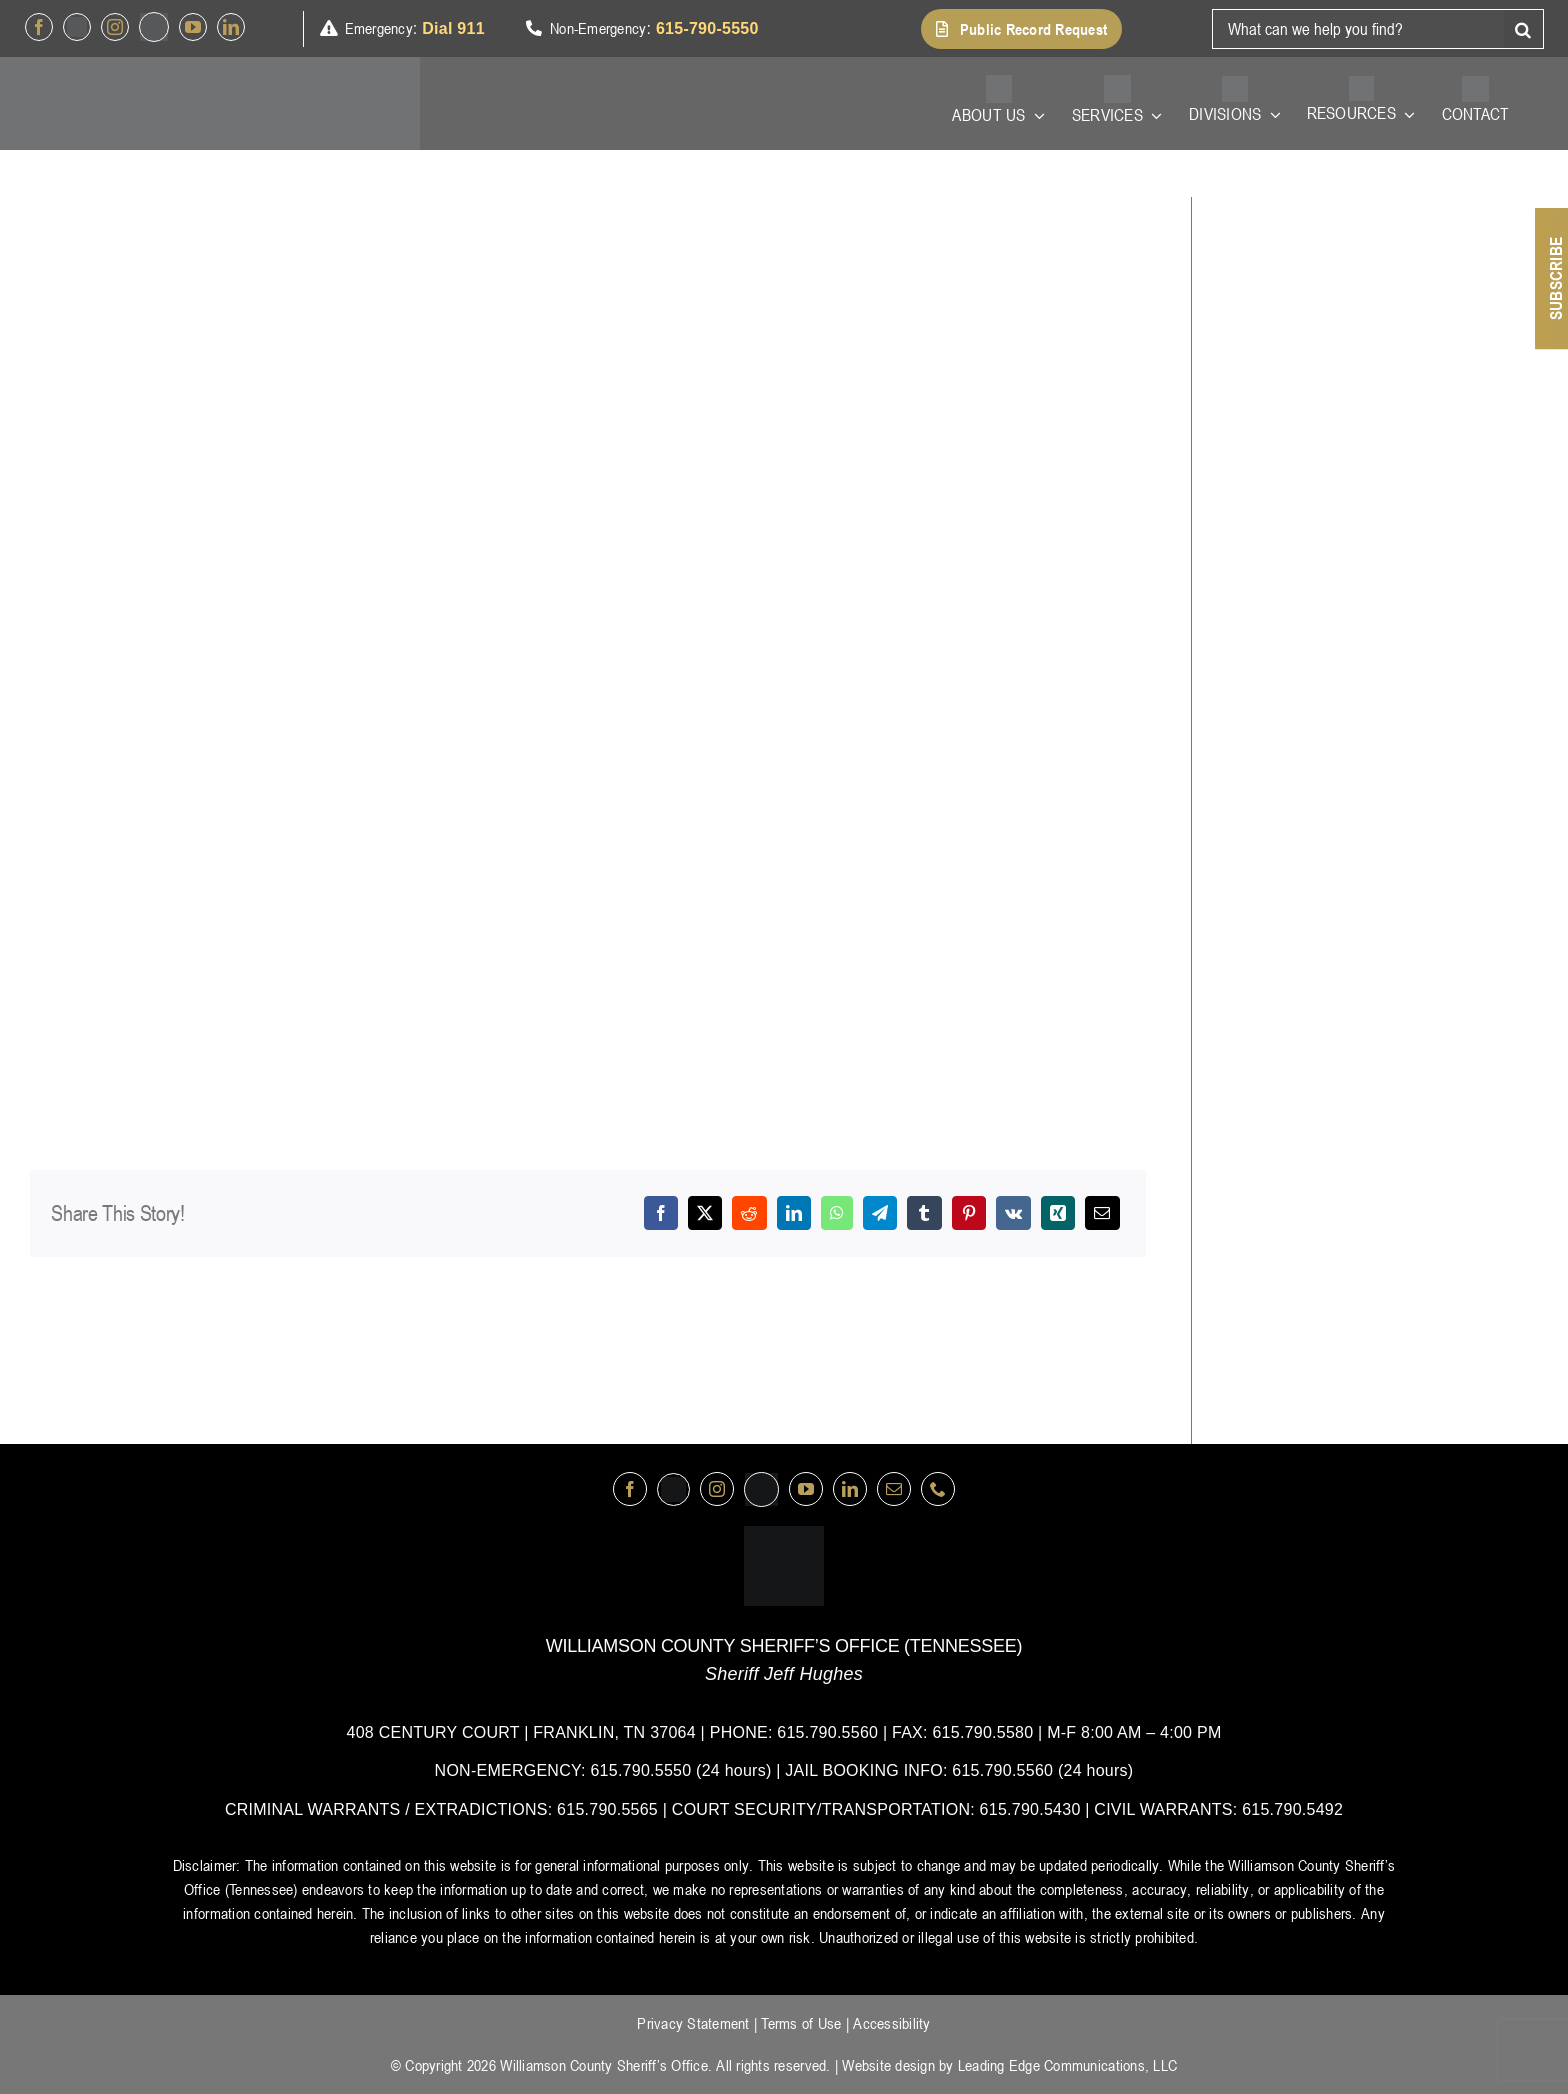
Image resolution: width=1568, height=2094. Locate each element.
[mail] (894, 1489)
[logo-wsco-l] (784, 1534)
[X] (705, 1213)
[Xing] (1058, 1213)
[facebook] (39, 27)
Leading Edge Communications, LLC (1067, 2065)
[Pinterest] (969, 1213)
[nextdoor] (154, 27)
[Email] (1102, 1213)
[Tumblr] (924, 1213)
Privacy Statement (693, 2023)
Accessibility (891, 2023)
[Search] (1524, 29)
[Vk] (1013, 1213)
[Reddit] (749, 1213)
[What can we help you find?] (1358, 29)
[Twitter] (77, 27)
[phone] (938, 1489)
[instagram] (115, 27)
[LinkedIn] (794, 1213)
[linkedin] (231, 27)
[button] (1021, 29)
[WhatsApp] (837, 1213)
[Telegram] (880, 1213)
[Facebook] (661, 1213)
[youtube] (193, 27)
